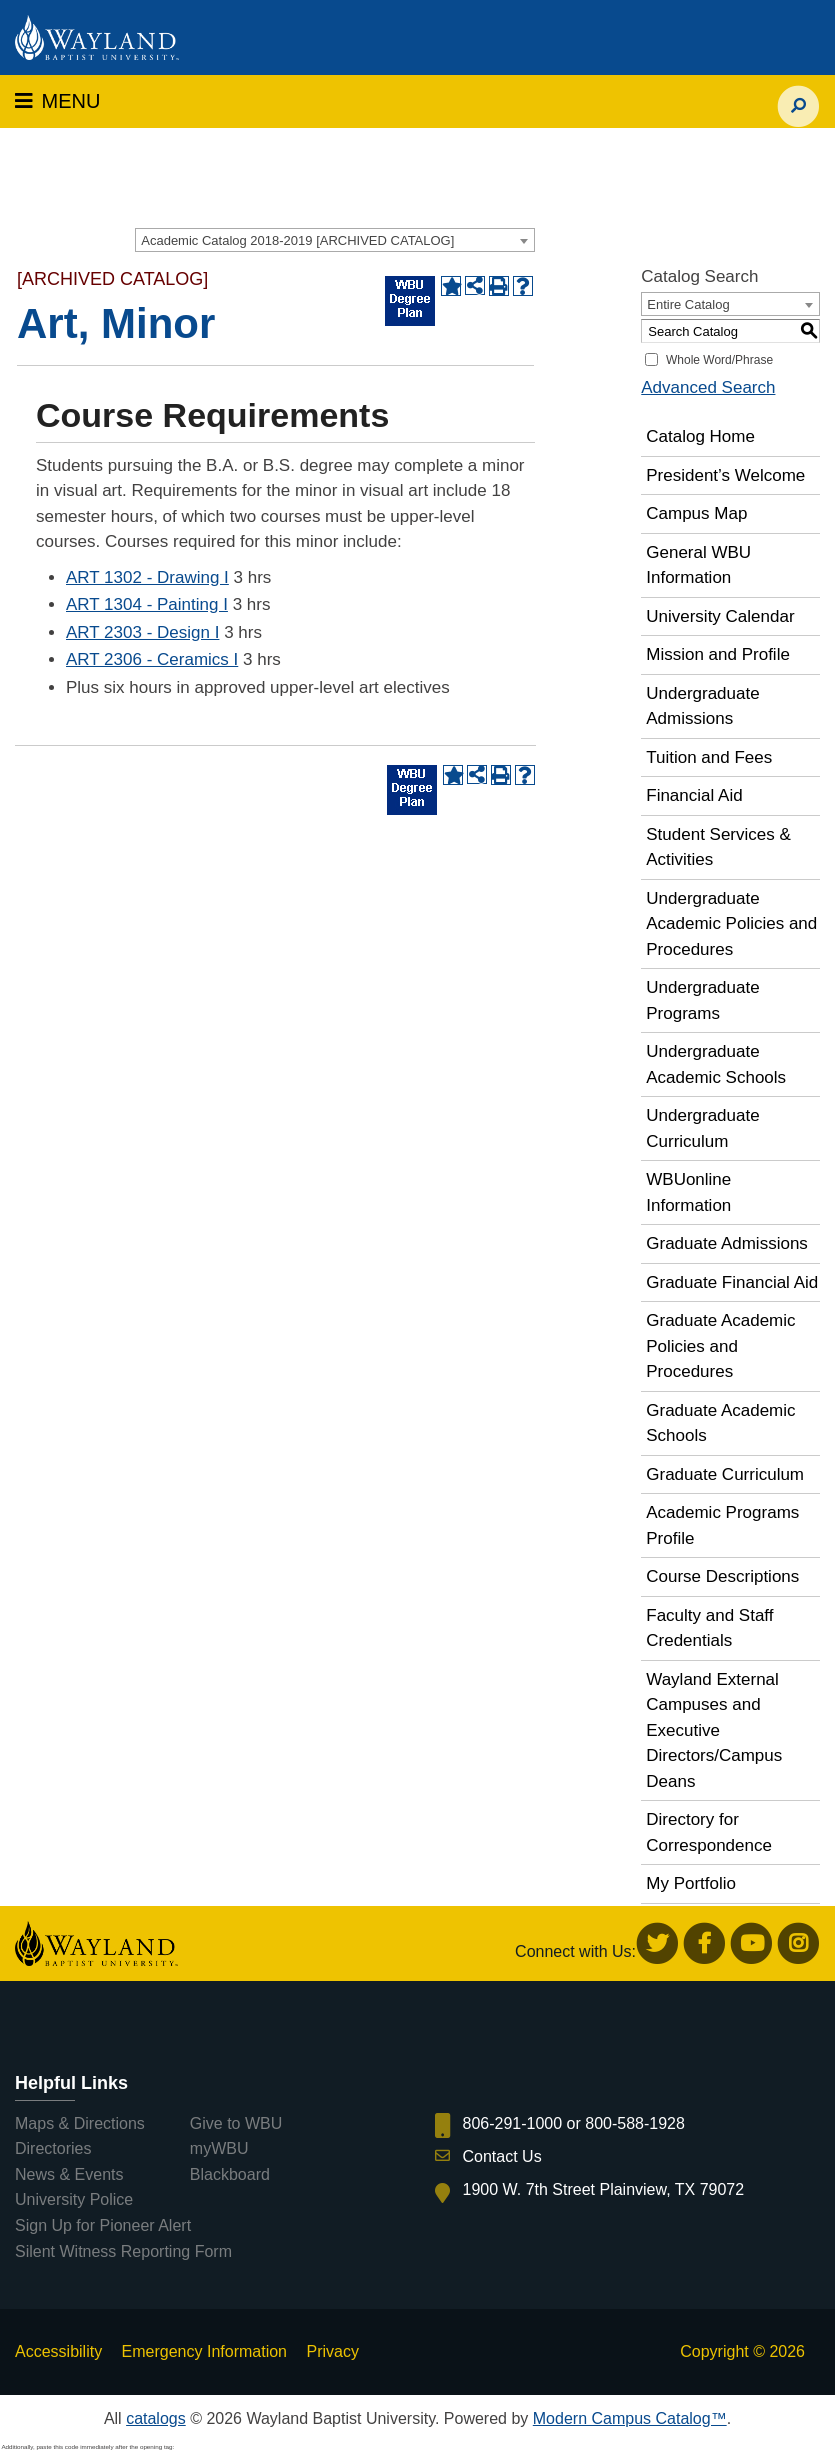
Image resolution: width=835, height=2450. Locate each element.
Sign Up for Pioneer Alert (103, 2225)
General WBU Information (698, 565)
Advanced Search (708, 387)
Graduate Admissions (727, 1243)
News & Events (69, 2174)
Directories (53, 2148)
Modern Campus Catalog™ (630, 2418)
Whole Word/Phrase (719, 360)
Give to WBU (236, 2123)
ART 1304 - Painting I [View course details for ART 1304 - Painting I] (147, 604)
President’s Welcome (725, 475)
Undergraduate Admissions (702, 706)
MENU (57, 101)
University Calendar (720, 616)
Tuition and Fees (709, 757)
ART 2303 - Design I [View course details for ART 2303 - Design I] (142, 632)
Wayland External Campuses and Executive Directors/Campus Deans (714, 1730)
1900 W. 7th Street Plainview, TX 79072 (604, 2189)
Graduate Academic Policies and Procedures (720, 1346)
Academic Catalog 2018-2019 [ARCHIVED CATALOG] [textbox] (297, 240)
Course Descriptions (722, 1576)
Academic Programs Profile (722, 1525)
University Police (74, 2199)
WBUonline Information (688, 1192)
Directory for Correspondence (709, 1832)
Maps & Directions (80, 2123)
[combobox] (335, 240)
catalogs (156, 2418)
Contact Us (502, 2156)
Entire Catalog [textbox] (688, 304)
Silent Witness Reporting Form (123, 2251)
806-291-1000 (513, 2123)
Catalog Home (700, 436)
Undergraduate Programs (702, 1000)
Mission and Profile (718, 654)
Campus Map (696, 513)
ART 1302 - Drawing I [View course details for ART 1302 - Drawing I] (147, 577)
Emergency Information (204, 2351)
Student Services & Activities (718, 847)
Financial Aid (694, 795)
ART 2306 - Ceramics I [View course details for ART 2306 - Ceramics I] (152, 659)
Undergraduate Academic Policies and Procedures (731, 924)
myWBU (219, 2148)
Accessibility (58, 2351)
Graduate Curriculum (725, 1474)
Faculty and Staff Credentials (709, 1628)
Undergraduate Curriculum (702, 1128)
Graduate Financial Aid (732, 1282)
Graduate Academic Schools (720, 1423)
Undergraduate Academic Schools (716, 1064)
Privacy (332, 2351)
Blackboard (230, 2174)
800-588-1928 (635, 2123)
